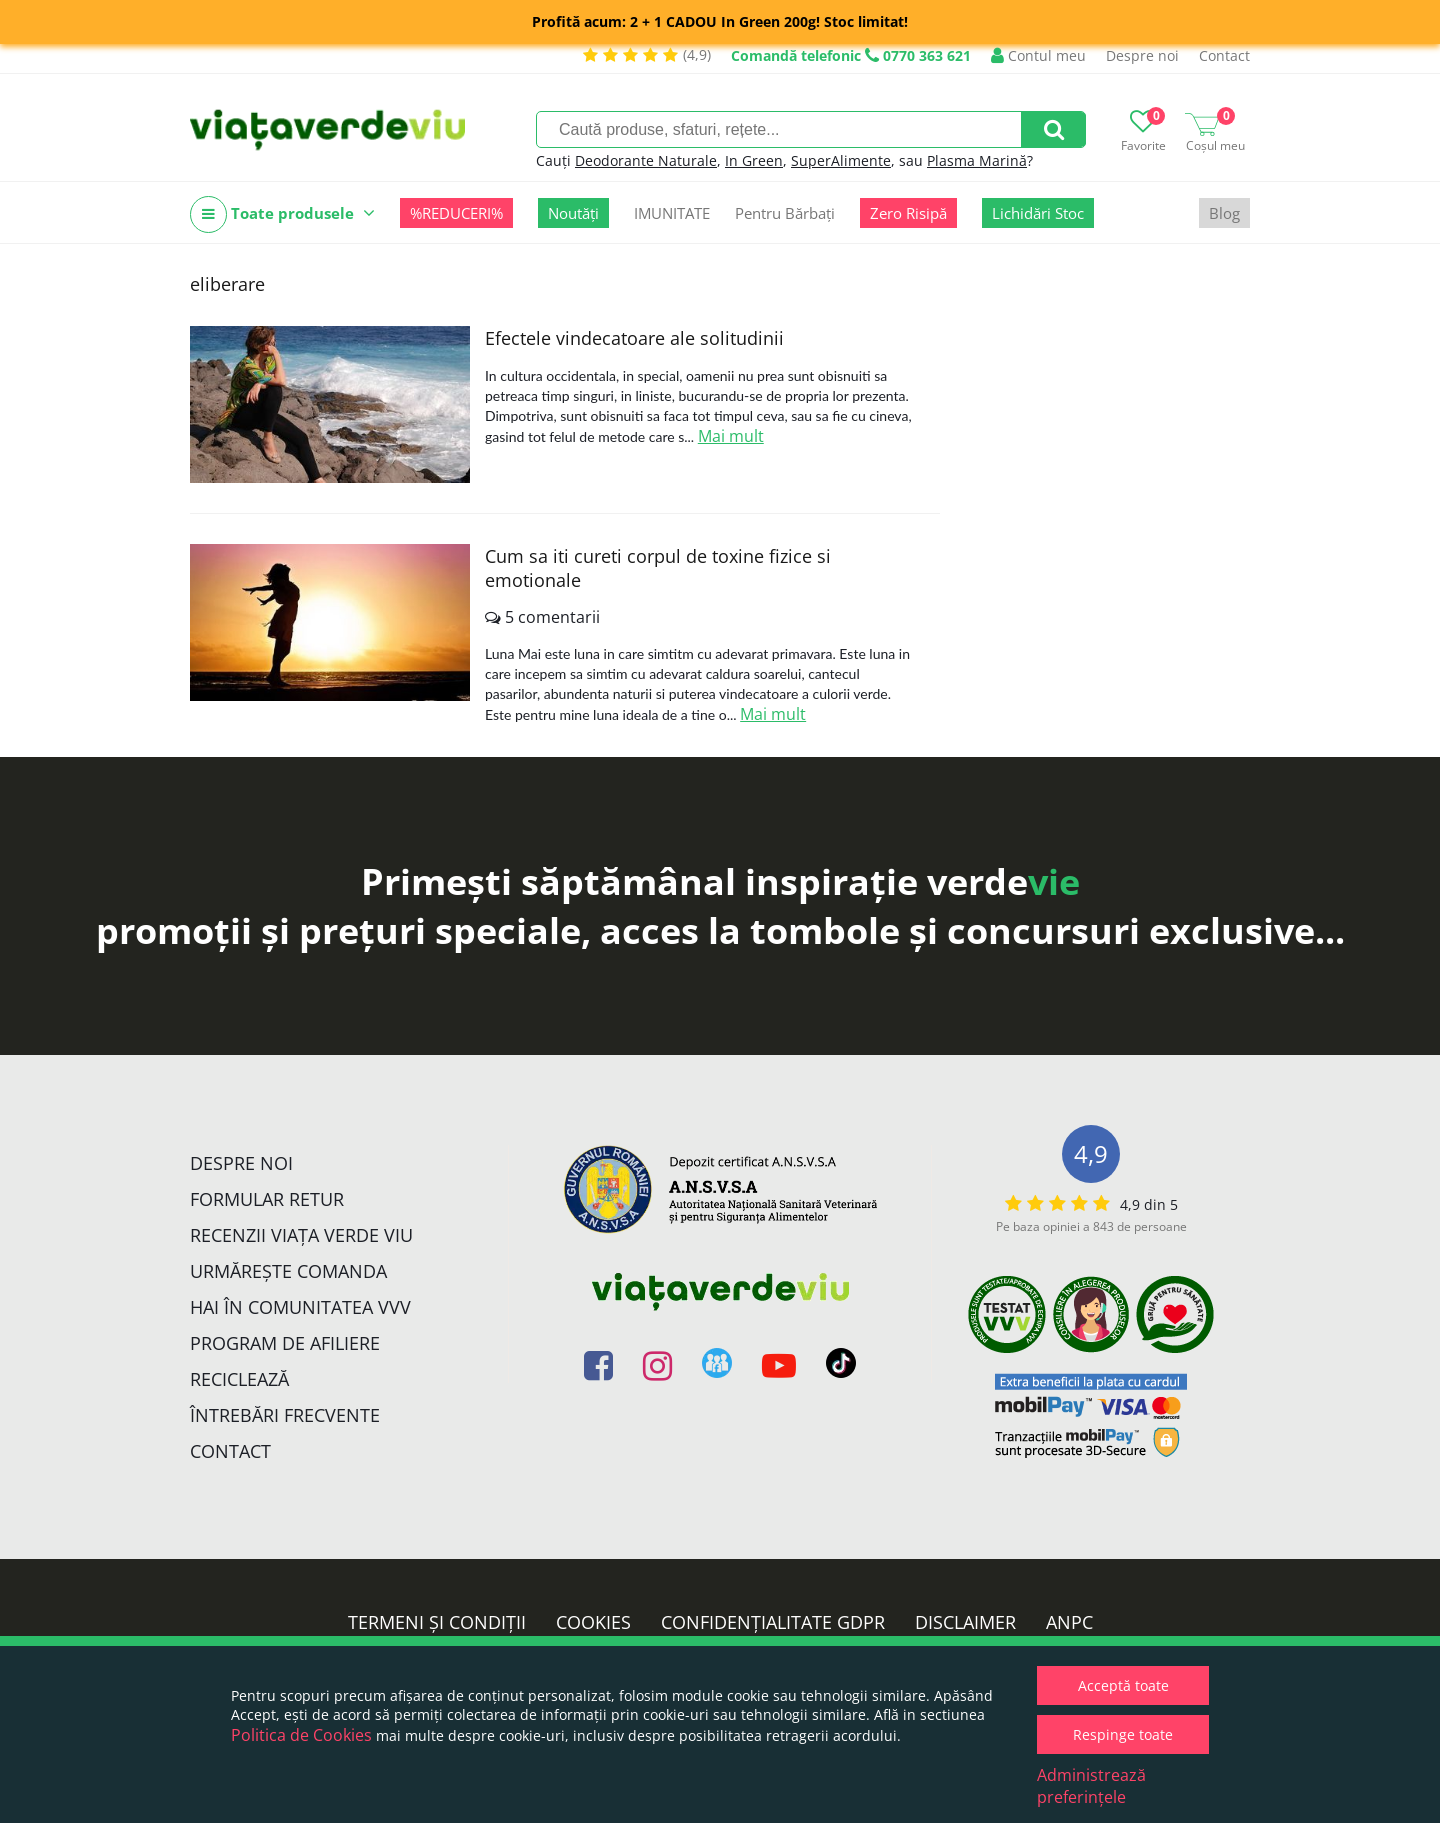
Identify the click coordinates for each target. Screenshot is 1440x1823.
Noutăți (573, 213)
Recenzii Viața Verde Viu (301, 1235)
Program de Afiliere (285, 1343)
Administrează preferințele (1091, 1786)
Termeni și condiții (437, 1622)
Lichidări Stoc (1038, 213)
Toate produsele (282, 214)
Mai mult (731, 436)
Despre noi (1142, 55)
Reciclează (239, 1379)
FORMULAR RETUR (267, 1199)
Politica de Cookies (301, 1735)
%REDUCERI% (456, 213)
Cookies (593, 1622)
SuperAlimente (841, 160)
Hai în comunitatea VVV (300, 1307)
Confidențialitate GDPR (773, 1622)
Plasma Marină (977, 160)
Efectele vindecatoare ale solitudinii (634, 338)
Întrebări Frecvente (285, 1415)
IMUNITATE (672, 213)
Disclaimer (965, 1622)
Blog (1224, 213)
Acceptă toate (1123, 1685)
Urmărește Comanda (288, 1271)
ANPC (1069, 1622)
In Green (754, 160)
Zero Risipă (908, 213)
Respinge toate (1123, 1734)
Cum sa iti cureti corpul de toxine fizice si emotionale (658, 568)
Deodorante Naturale (646, 160)
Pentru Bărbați (785, 213)
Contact (1224, 55)
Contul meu (1038, 55)
